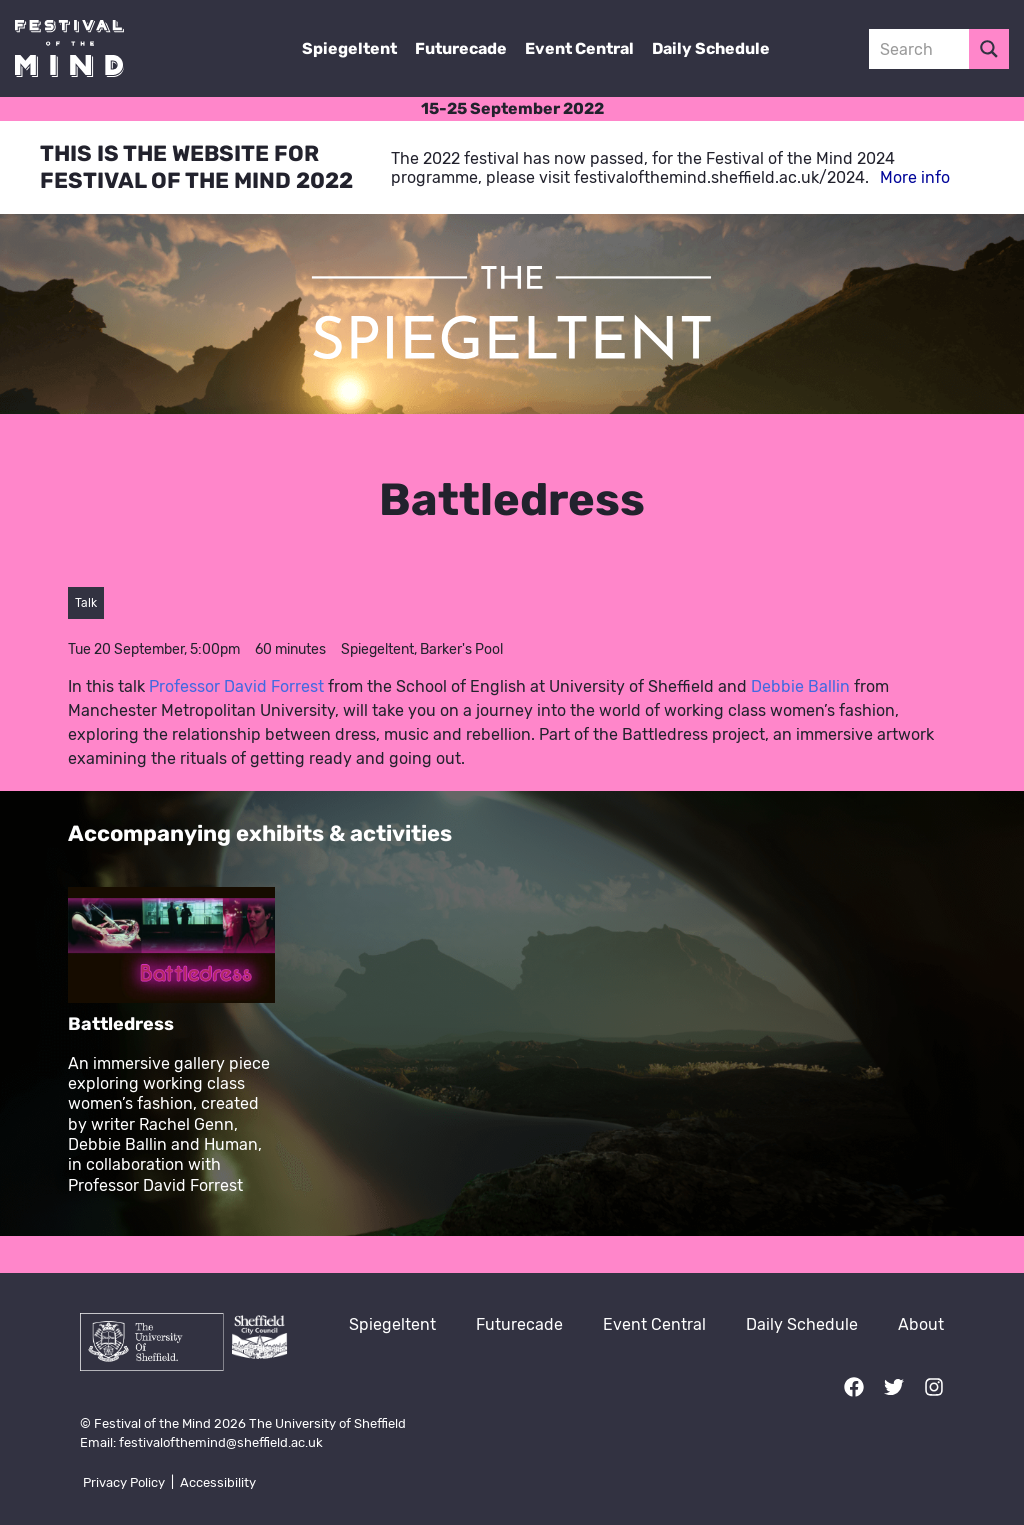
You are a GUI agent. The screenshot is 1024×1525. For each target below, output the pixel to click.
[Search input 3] (940, 49)
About (921, 1324)
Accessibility (218, 1482)
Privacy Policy (124, 1482)
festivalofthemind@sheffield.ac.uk (221, 1442)
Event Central (579, 48)
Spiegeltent (349, 48)
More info (915, 177)
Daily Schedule (711, 48)
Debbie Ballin (800, 686)
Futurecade (461, 48)
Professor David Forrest (236, 686)
